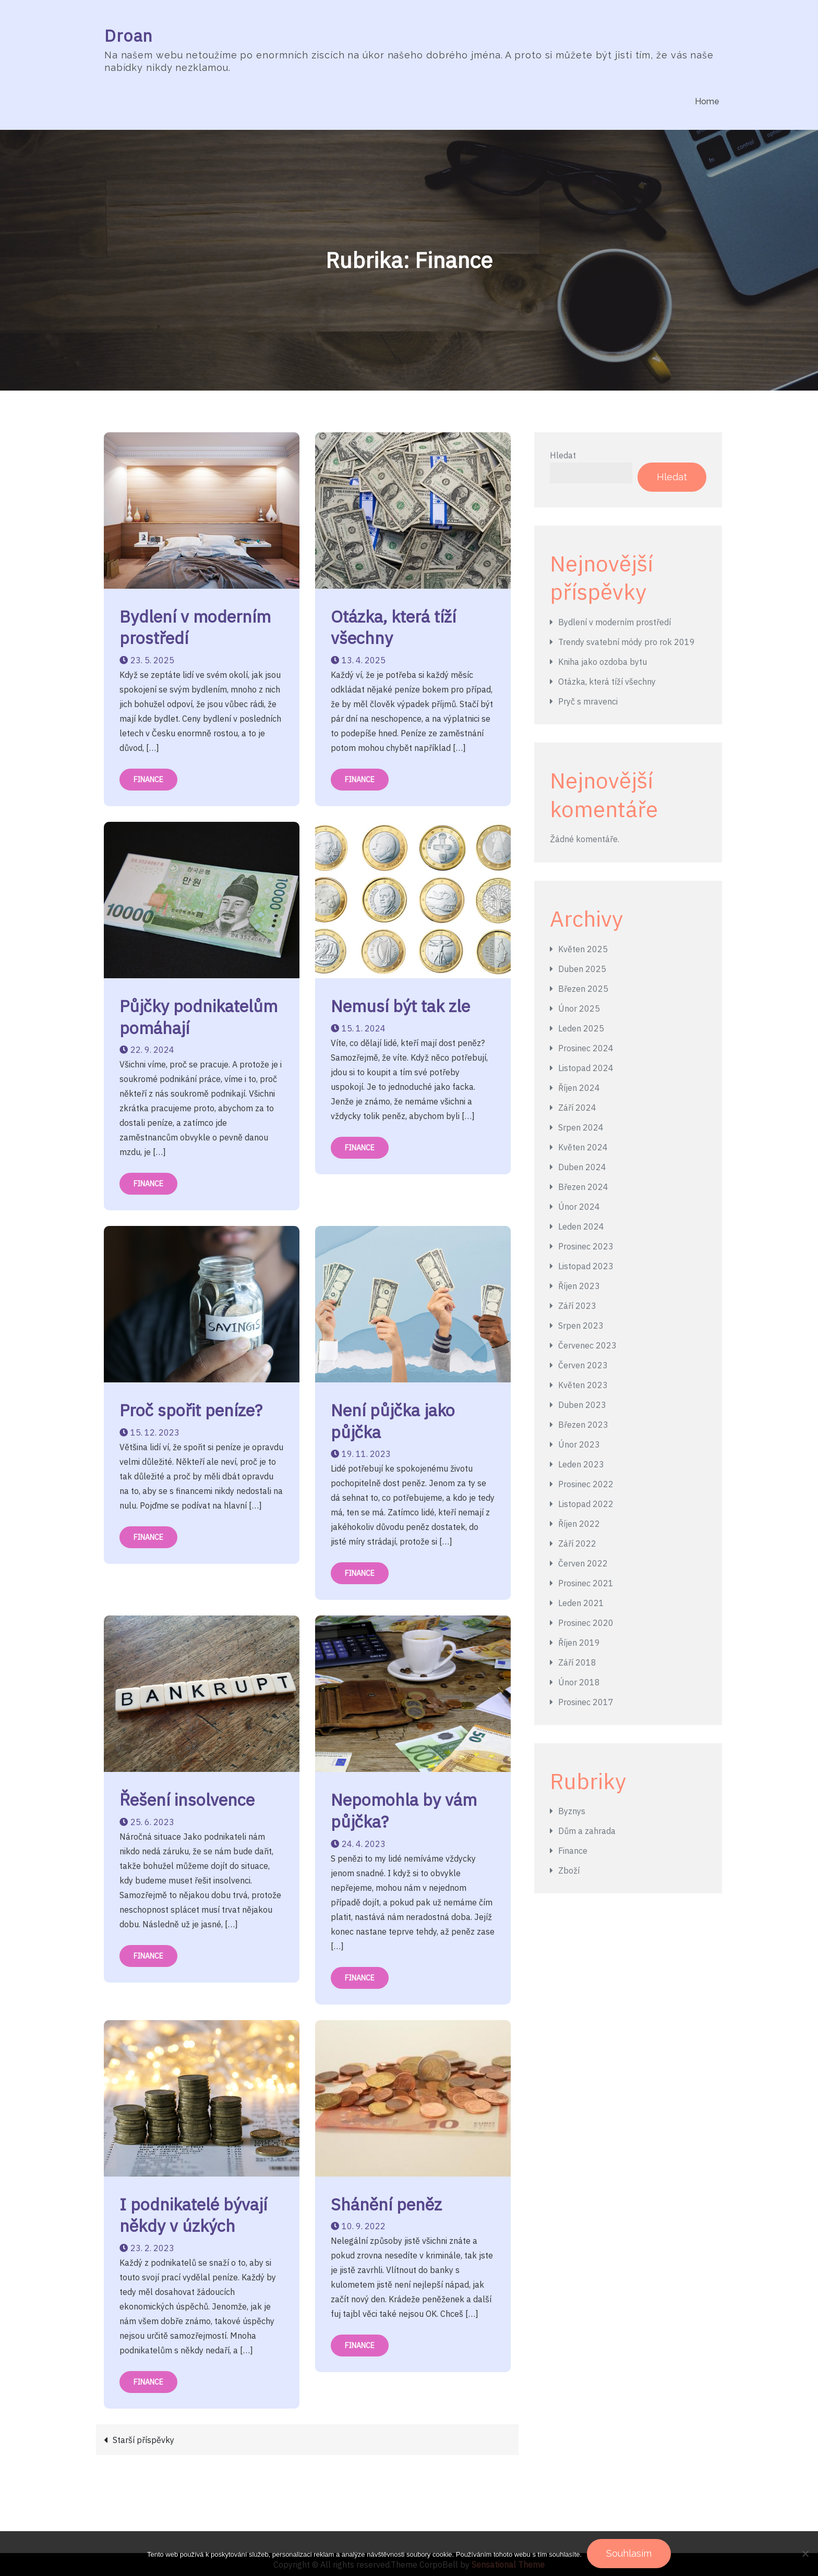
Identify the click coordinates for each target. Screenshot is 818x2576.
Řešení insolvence (187, 1800)
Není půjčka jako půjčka (393, 1421)
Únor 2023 (579, 1444)
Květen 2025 (583, 949)
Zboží (569, 1871)
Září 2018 (577, 1662)
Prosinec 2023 (586, 1246)
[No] (805, 2553)
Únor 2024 (579, 1206)
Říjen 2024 (579, 1088)
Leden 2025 (581, 1028)
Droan (129, 35)
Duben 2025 (582, 969)
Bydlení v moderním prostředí (195, 627)
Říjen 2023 (579, 1286)
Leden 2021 (581, 1603)
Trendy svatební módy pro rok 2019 (626, 642)
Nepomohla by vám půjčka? (404, 1811)
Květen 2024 (583, 1147)
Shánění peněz (386, 2204)
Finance (148, 780)
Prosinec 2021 (586, 1583)
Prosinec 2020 (586, 1623)
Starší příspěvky (143, 2440)
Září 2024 (577, 1107)
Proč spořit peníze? (190, 1410)
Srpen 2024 (581, 1127)
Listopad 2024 (586, 1068)
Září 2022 (577, 1543)
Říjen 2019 (579, 1642)
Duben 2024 (582, 1167)
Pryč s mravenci (588, 702)
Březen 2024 (583, 1187)
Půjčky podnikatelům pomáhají (198, 1017)
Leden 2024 (581, 1226)
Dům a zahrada (587, 1831)
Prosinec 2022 (586, 1484)
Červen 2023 (583, 1365)
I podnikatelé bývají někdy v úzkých (193, 2215)
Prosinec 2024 (586, 1048)
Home (707, 101)
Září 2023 (577, 1306)
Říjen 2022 (579, 1523)
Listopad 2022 (586, 1504)
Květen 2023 (583, 1385)
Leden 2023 (581, 1464)
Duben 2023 (582, 1405)
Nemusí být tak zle (400, 1006)
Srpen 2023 (581, 1325)
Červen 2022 (583, 1563)
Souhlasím (629, 2553)
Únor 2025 (579, 1008)
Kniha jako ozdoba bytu (602, 662)
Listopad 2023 (586, 1266)
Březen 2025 (583, 988)
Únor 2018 (579, 1682)
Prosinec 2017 (586, 1702)
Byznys (571, 1811)
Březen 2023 (583, 1424)
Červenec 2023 (587, 1345)
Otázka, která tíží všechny (393, 627)
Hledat (563, 455)
